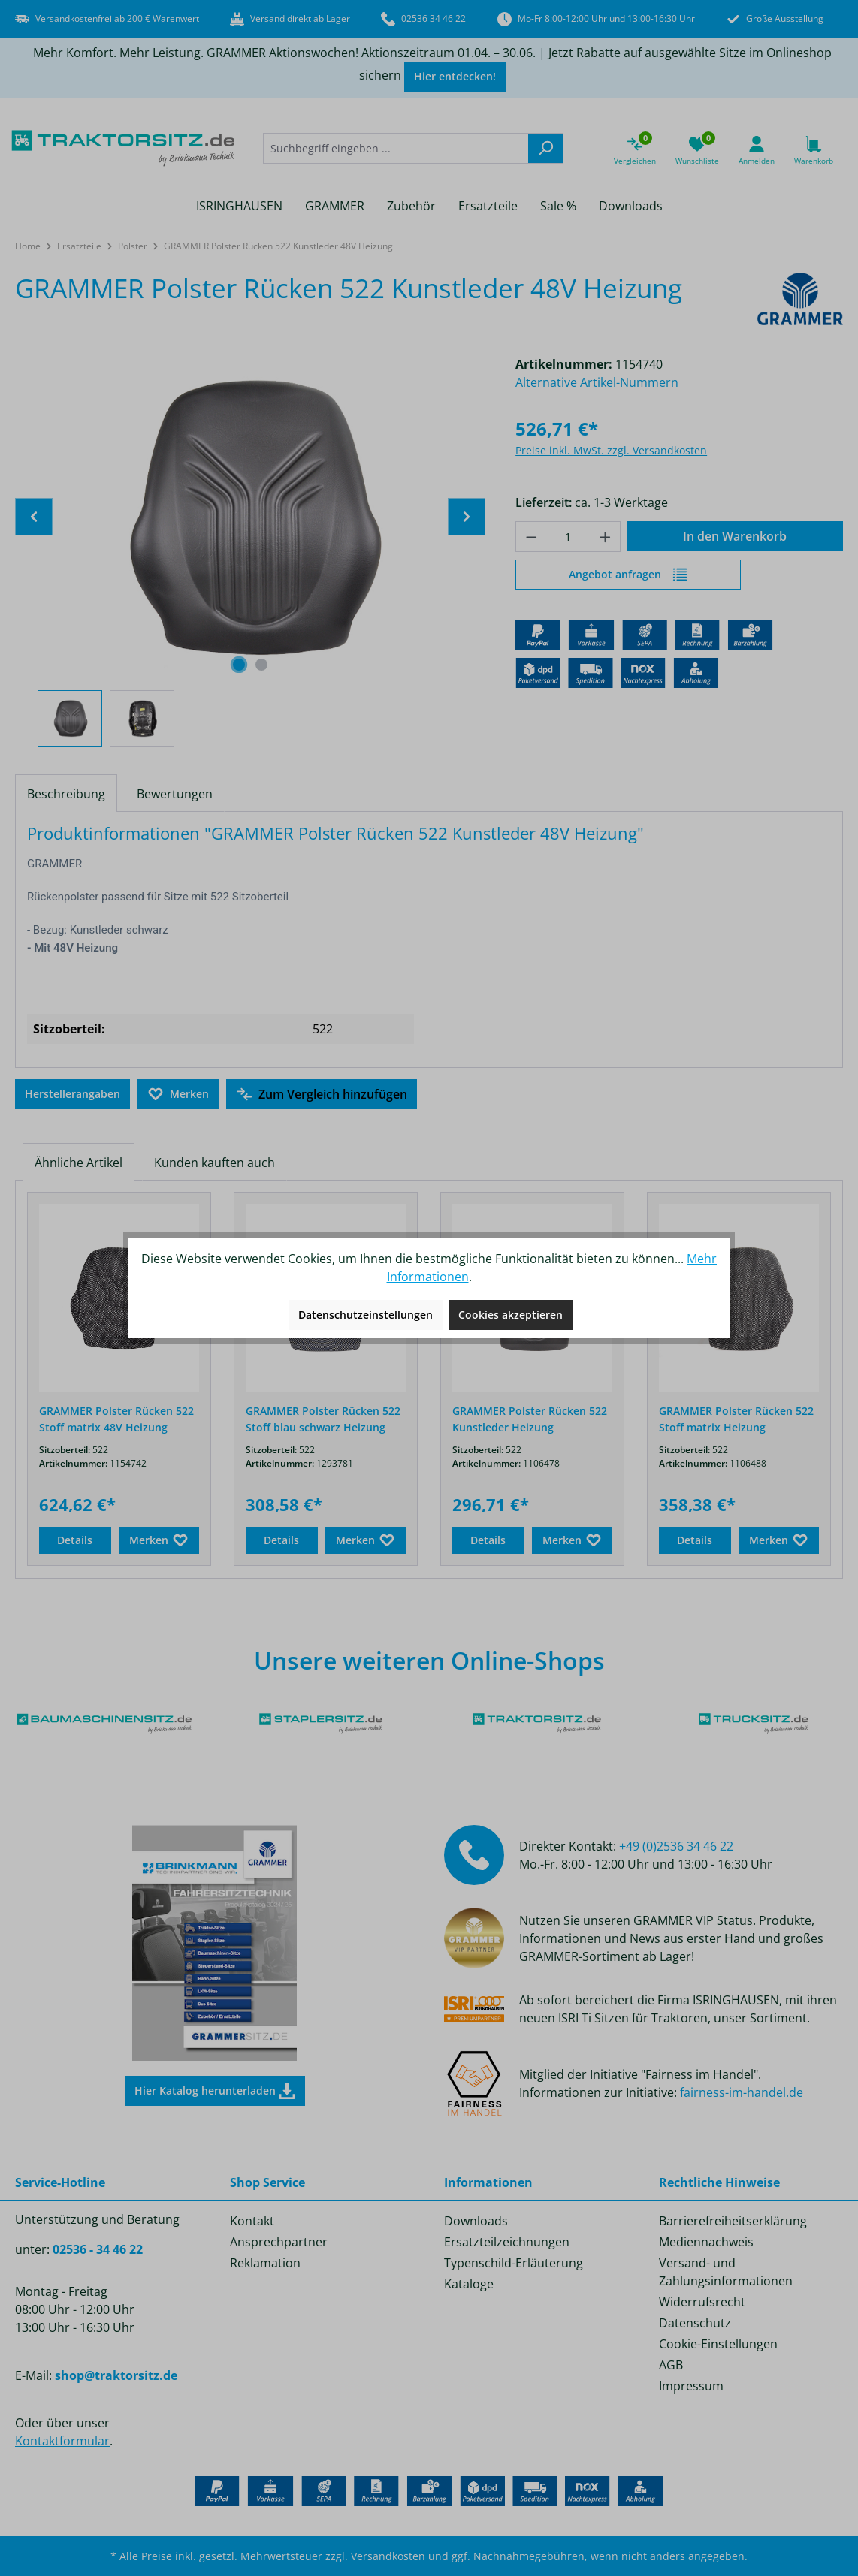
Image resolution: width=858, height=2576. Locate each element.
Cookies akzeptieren (510, 1315)
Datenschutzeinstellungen (365, 1315)
